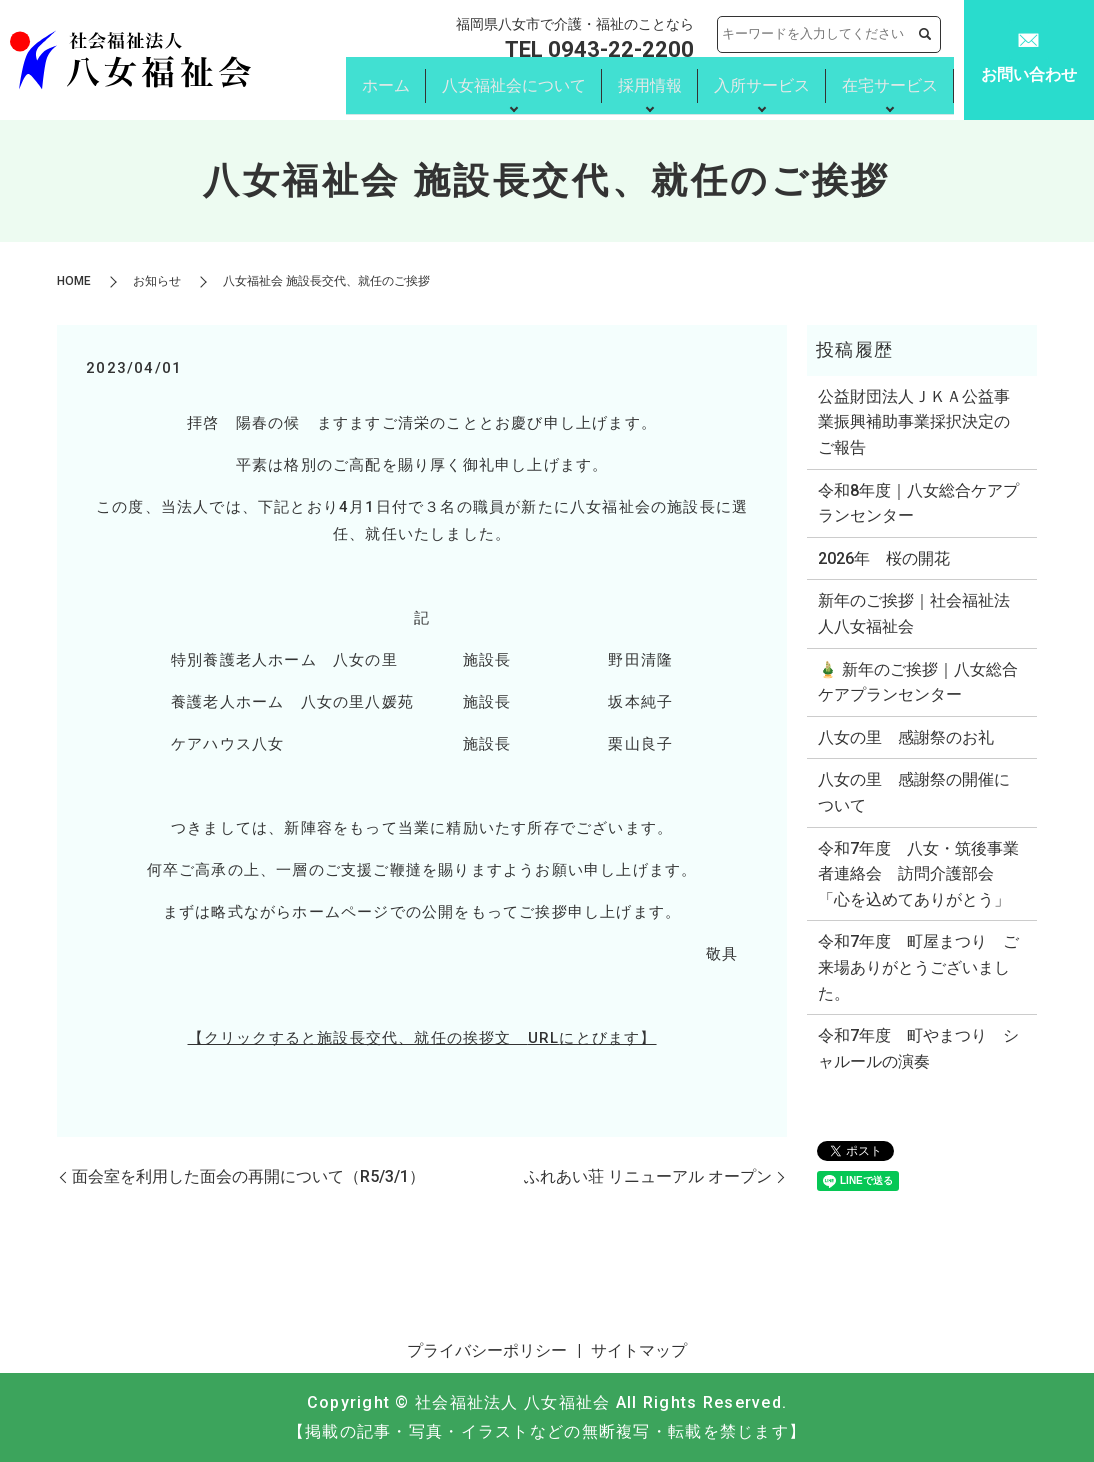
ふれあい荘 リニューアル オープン (648, 1176)
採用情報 (650, 87)
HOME (74, 281)
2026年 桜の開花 (884, 558)
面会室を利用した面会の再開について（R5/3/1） (248, 1176)
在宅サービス (890, 87)
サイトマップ (639, 1350)
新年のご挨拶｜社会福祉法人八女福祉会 (914, 613)
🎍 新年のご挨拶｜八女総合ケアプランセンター (918, 682)
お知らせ (157, 281)
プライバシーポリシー (487, 1350)
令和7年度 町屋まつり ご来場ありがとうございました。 (918, 967)
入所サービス (762, 87)
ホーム (386, 87)
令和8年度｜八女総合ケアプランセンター (918, 503)
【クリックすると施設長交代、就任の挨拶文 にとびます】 (422, 1038)
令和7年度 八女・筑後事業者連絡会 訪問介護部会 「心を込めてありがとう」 (918, 874)
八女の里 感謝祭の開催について (914, 792)
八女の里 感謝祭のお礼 (906, 737)
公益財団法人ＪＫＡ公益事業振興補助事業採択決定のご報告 (914, 422)
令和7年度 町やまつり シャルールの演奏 (918, 1048)
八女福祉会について (514, 87)
